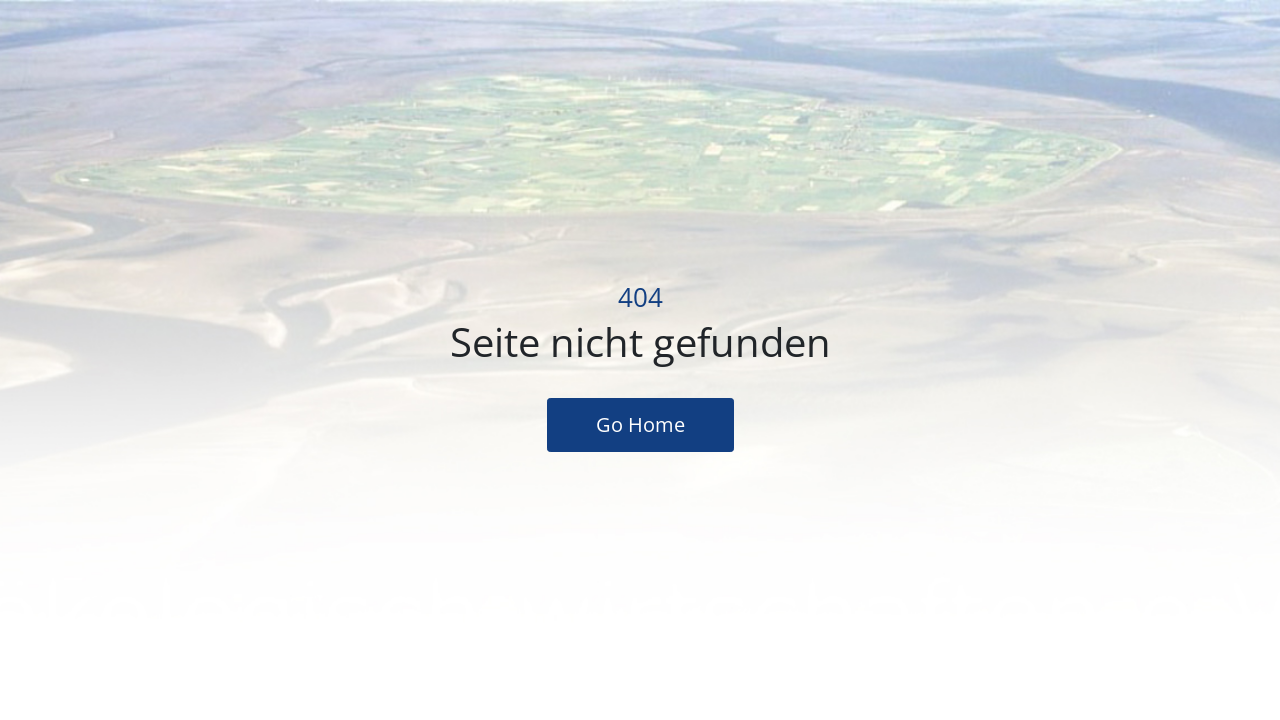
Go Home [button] (640, 424)
